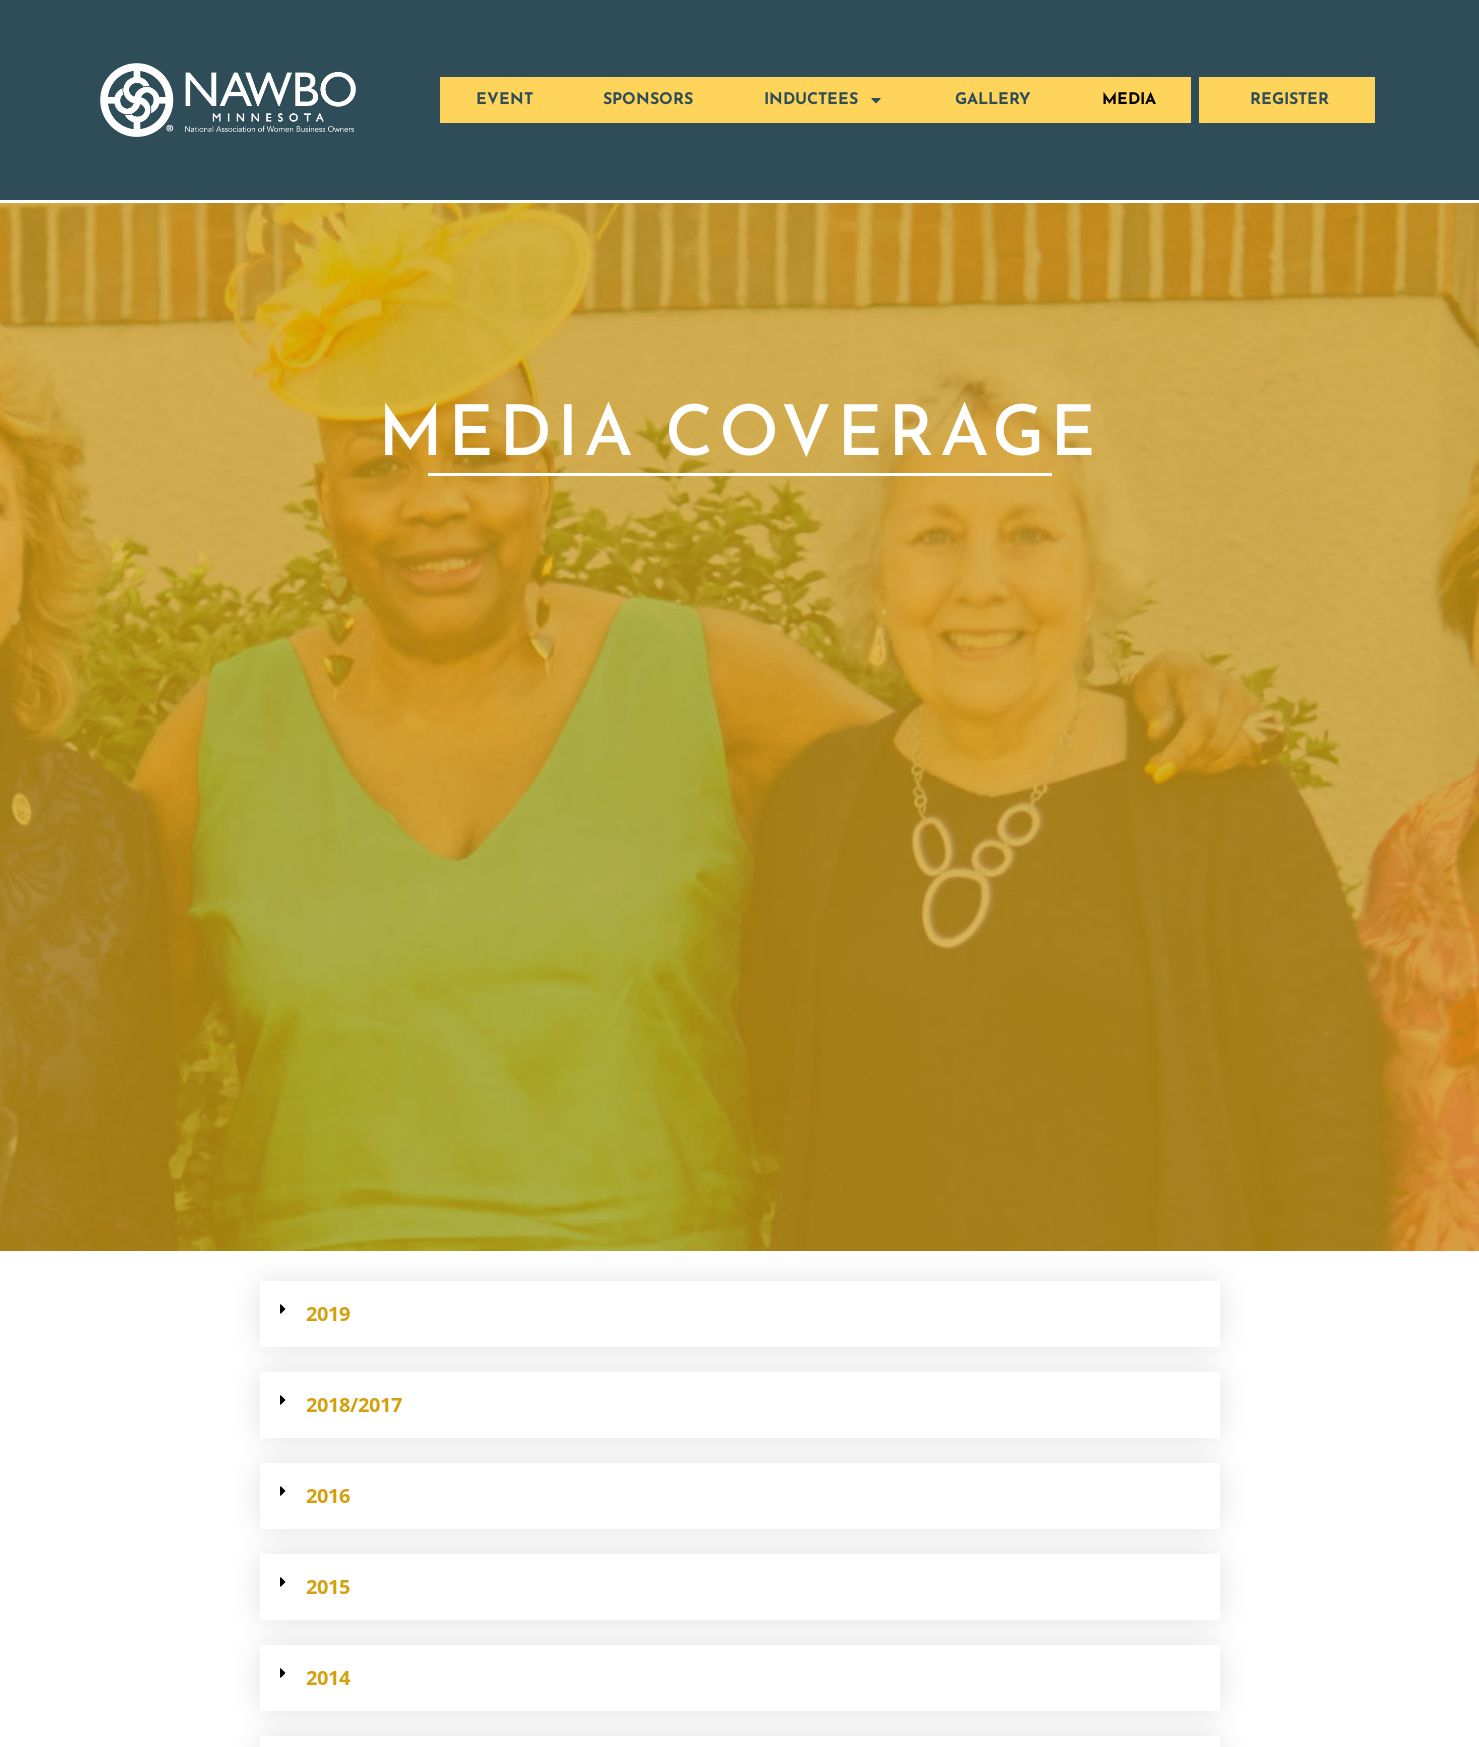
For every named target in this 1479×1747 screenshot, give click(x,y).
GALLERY (993, 100)
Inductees (824, 100)
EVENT (504, 100)
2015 (328, 1586)
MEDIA (1129, 100)
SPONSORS (648, 100)
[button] (740, 1314)
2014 (328, 1677)
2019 (328, 1313)
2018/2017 (354, 1404)
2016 (328, 1495)
